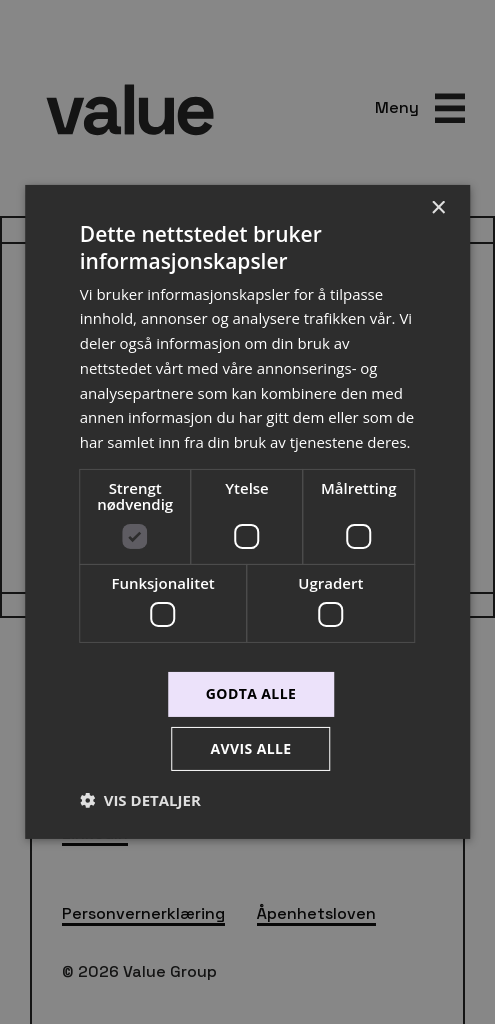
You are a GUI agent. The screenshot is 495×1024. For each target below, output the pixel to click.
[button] (140, 800)
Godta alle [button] (251, 693)
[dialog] (247, 512)
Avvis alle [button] (250, 748)
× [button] (437, 208)
